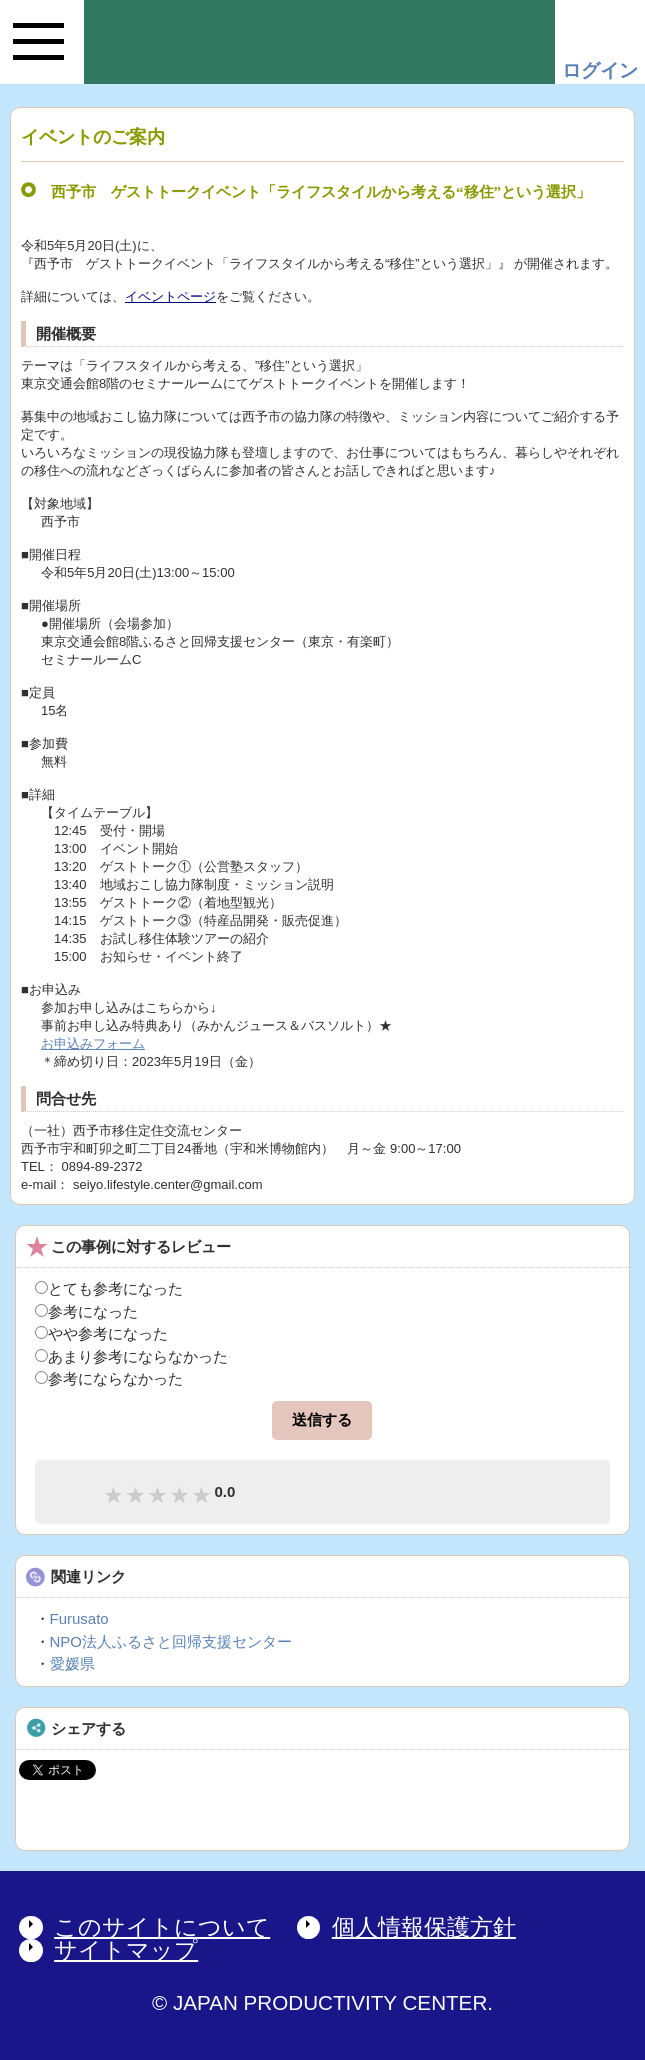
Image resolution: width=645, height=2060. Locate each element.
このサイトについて (162, 1927)
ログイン (600, 70)
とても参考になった (109, 1288)
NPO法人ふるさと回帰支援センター (171, 1641)
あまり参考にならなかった (131, 1356)
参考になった (86, 1311)
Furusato (79, 1618)
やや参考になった (101, 1333)
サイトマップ (126, 1950)
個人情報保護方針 (424, 1927)
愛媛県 (72, 1663)
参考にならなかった (109, 1378)
